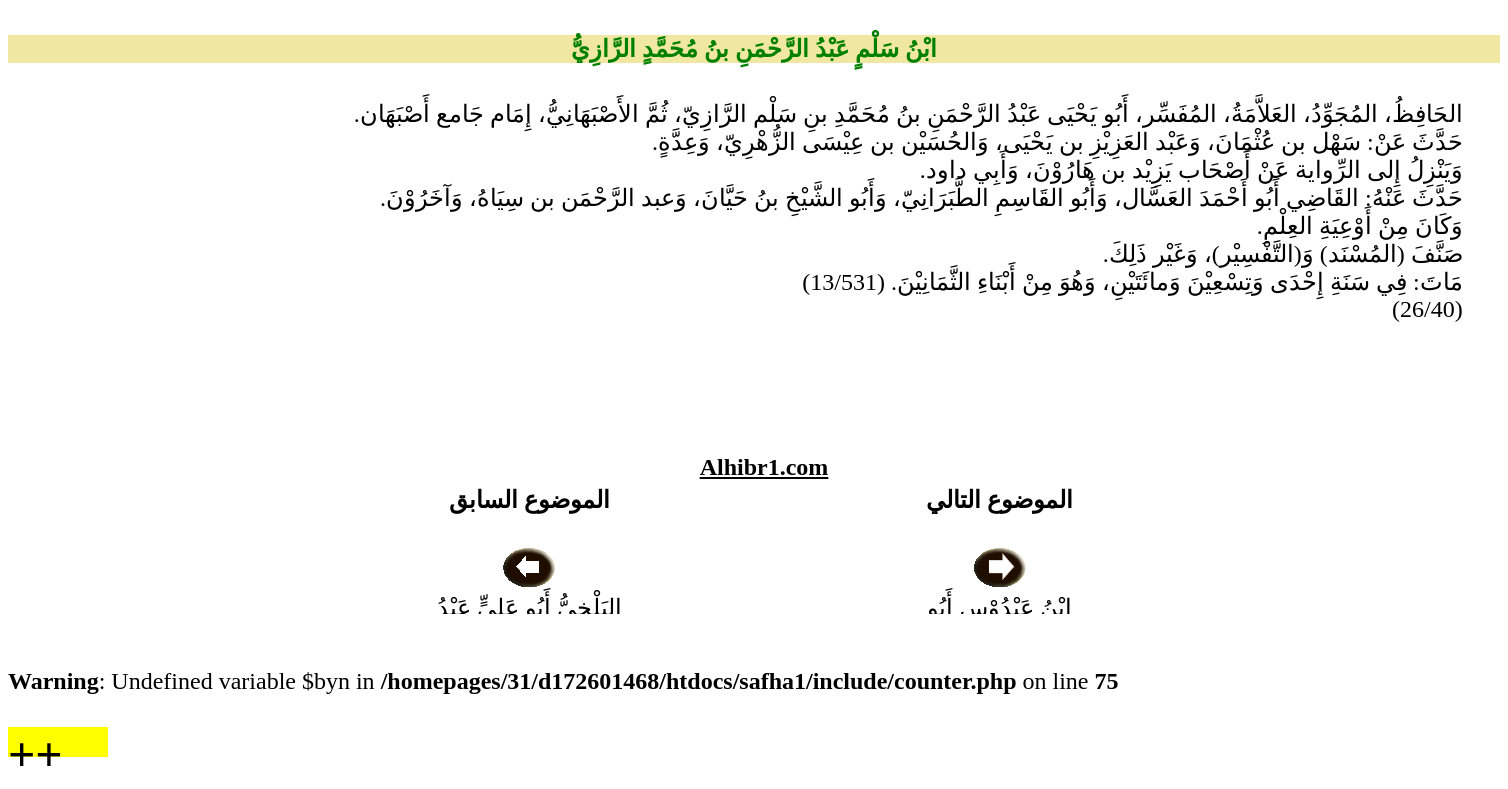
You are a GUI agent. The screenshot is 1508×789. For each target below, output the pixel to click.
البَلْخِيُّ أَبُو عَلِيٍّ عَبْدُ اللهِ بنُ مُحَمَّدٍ (529, 608)
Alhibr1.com (764, 467)
